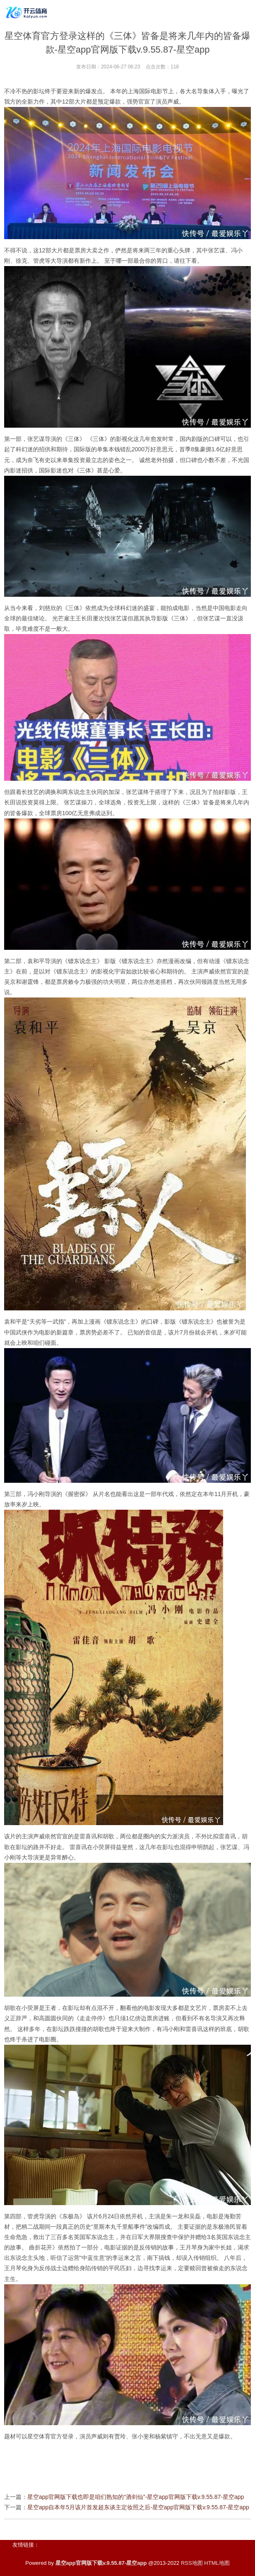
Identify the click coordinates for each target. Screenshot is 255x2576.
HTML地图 (216, 2563)
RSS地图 (192, 2563)
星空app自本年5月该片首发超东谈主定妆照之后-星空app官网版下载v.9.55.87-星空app (138, 2507)
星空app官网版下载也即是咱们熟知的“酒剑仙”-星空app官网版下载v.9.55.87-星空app (135, 2497)
